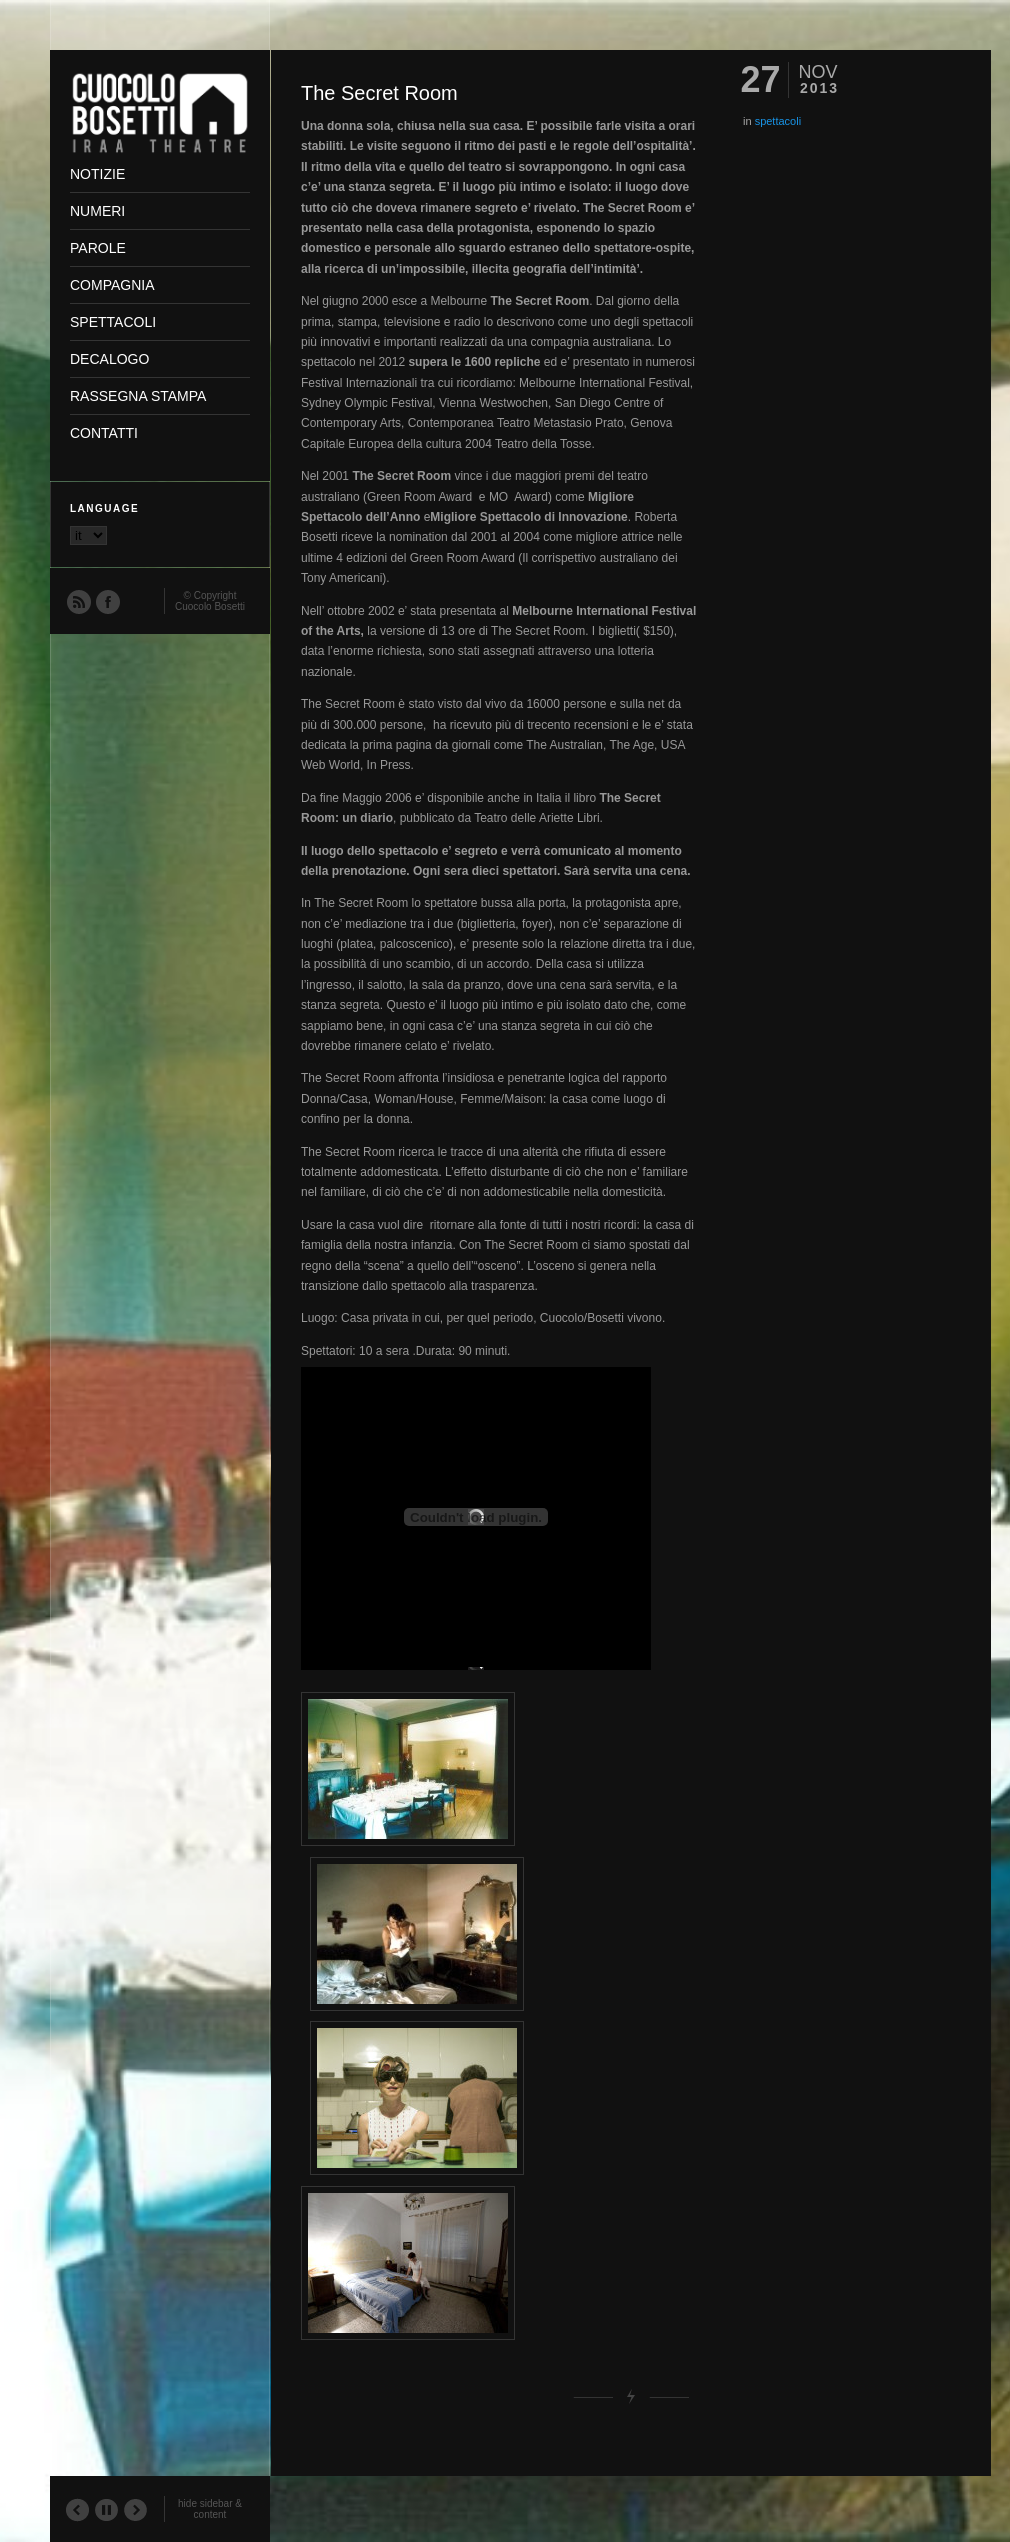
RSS (78, 601)
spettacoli (778, 121)
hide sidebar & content (210, 2509)
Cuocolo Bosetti (210, 606)
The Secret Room (379, 93)
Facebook (107, 601)
